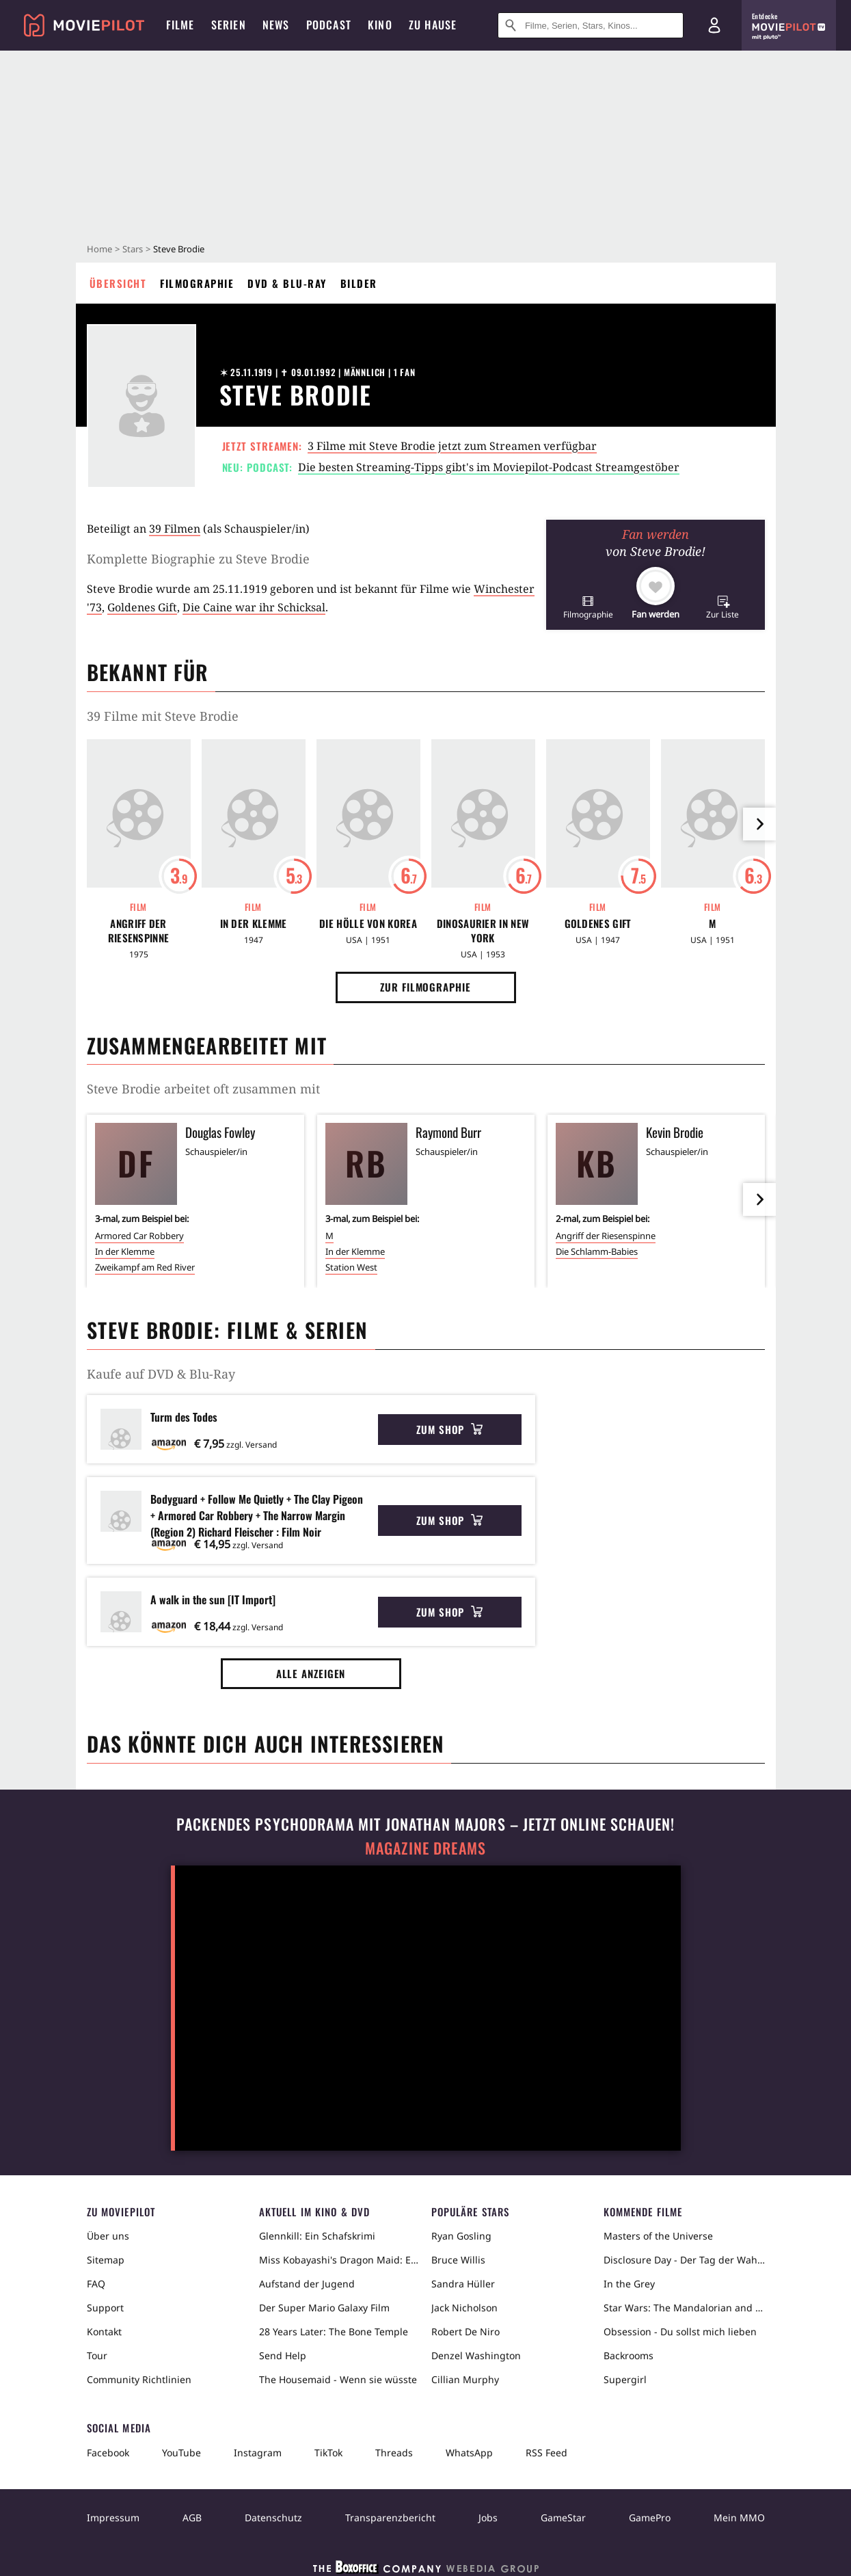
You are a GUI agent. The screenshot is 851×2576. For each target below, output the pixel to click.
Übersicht (118, 283)
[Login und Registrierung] (714, 25)
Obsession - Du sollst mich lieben (680, 2331)
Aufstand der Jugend (307, 2283)
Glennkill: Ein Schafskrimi (317, 2235)
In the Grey (629, 2283)
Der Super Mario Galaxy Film (324, 2307)
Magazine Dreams (425, 1848)
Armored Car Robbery (139, 1236)
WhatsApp (469, 2452)
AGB (192, 2517)
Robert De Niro (465, 2331)
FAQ (96, 2283)
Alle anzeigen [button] (311, 1673)
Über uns (108, 2235)
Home (99, 249)
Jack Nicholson (464, 2307)
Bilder (358, 283)
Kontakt (104, 2331)
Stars (132, 249)
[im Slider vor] (759, 824)
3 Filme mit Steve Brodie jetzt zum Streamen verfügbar (452, 445)
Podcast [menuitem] (328, 24)
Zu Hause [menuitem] (433, 24)
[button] (588, 607)
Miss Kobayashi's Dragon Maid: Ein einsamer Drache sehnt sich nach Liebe (339, 2259)
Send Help (282, 2355)
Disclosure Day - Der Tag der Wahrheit (684, 2259)
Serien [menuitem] (228, 24)
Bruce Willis (458, 2259)
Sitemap (105, 2259)
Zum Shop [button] (449, 1429)
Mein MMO (739, 2517)
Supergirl (625, 2379)
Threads (394, 2452)
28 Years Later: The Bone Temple (333, 2331)
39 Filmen (174, 528)
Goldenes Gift (142, 607)
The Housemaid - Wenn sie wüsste (338, 2379)
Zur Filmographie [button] (425, 986)
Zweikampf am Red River (145, 1267)
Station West (351, 1267)
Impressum (113, 2517)
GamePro (650, 2517)
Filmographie (197, 283)
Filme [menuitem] (180, 24)
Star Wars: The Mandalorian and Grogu (684, 2307)
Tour (97, 2355)
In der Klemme (253, 923)
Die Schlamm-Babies (597, 1251)
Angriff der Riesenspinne (139, 930)
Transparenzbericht (390, 2517)
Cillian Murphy (465, 2379)
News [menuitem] (276, 24)
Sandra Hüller (463, 2283)
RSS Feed (546, 2452)
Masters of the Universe (658, 2235)
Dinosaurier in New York (483, 930)
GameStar (563, 2517)
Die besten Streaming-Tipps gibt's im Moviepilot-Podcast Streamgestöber (488, 467)
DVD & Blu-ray (287, 283)
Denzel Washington (476, 2355)
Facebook (108, 2452)
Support (105, 2307)
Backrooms (628, 2355)
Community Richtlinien (139, 2379)
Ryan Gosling (461, 2235)
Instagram (258, 2452)
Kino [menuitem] (380, 24)
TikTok (328, 2452)
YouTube (181, 2452)
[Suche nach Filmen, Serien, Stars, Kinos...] (591, 25)
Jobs (488, 2517)
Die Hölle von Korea (368, 923)
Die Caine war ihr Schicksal (254, 607)
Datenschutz (273, 2517)
